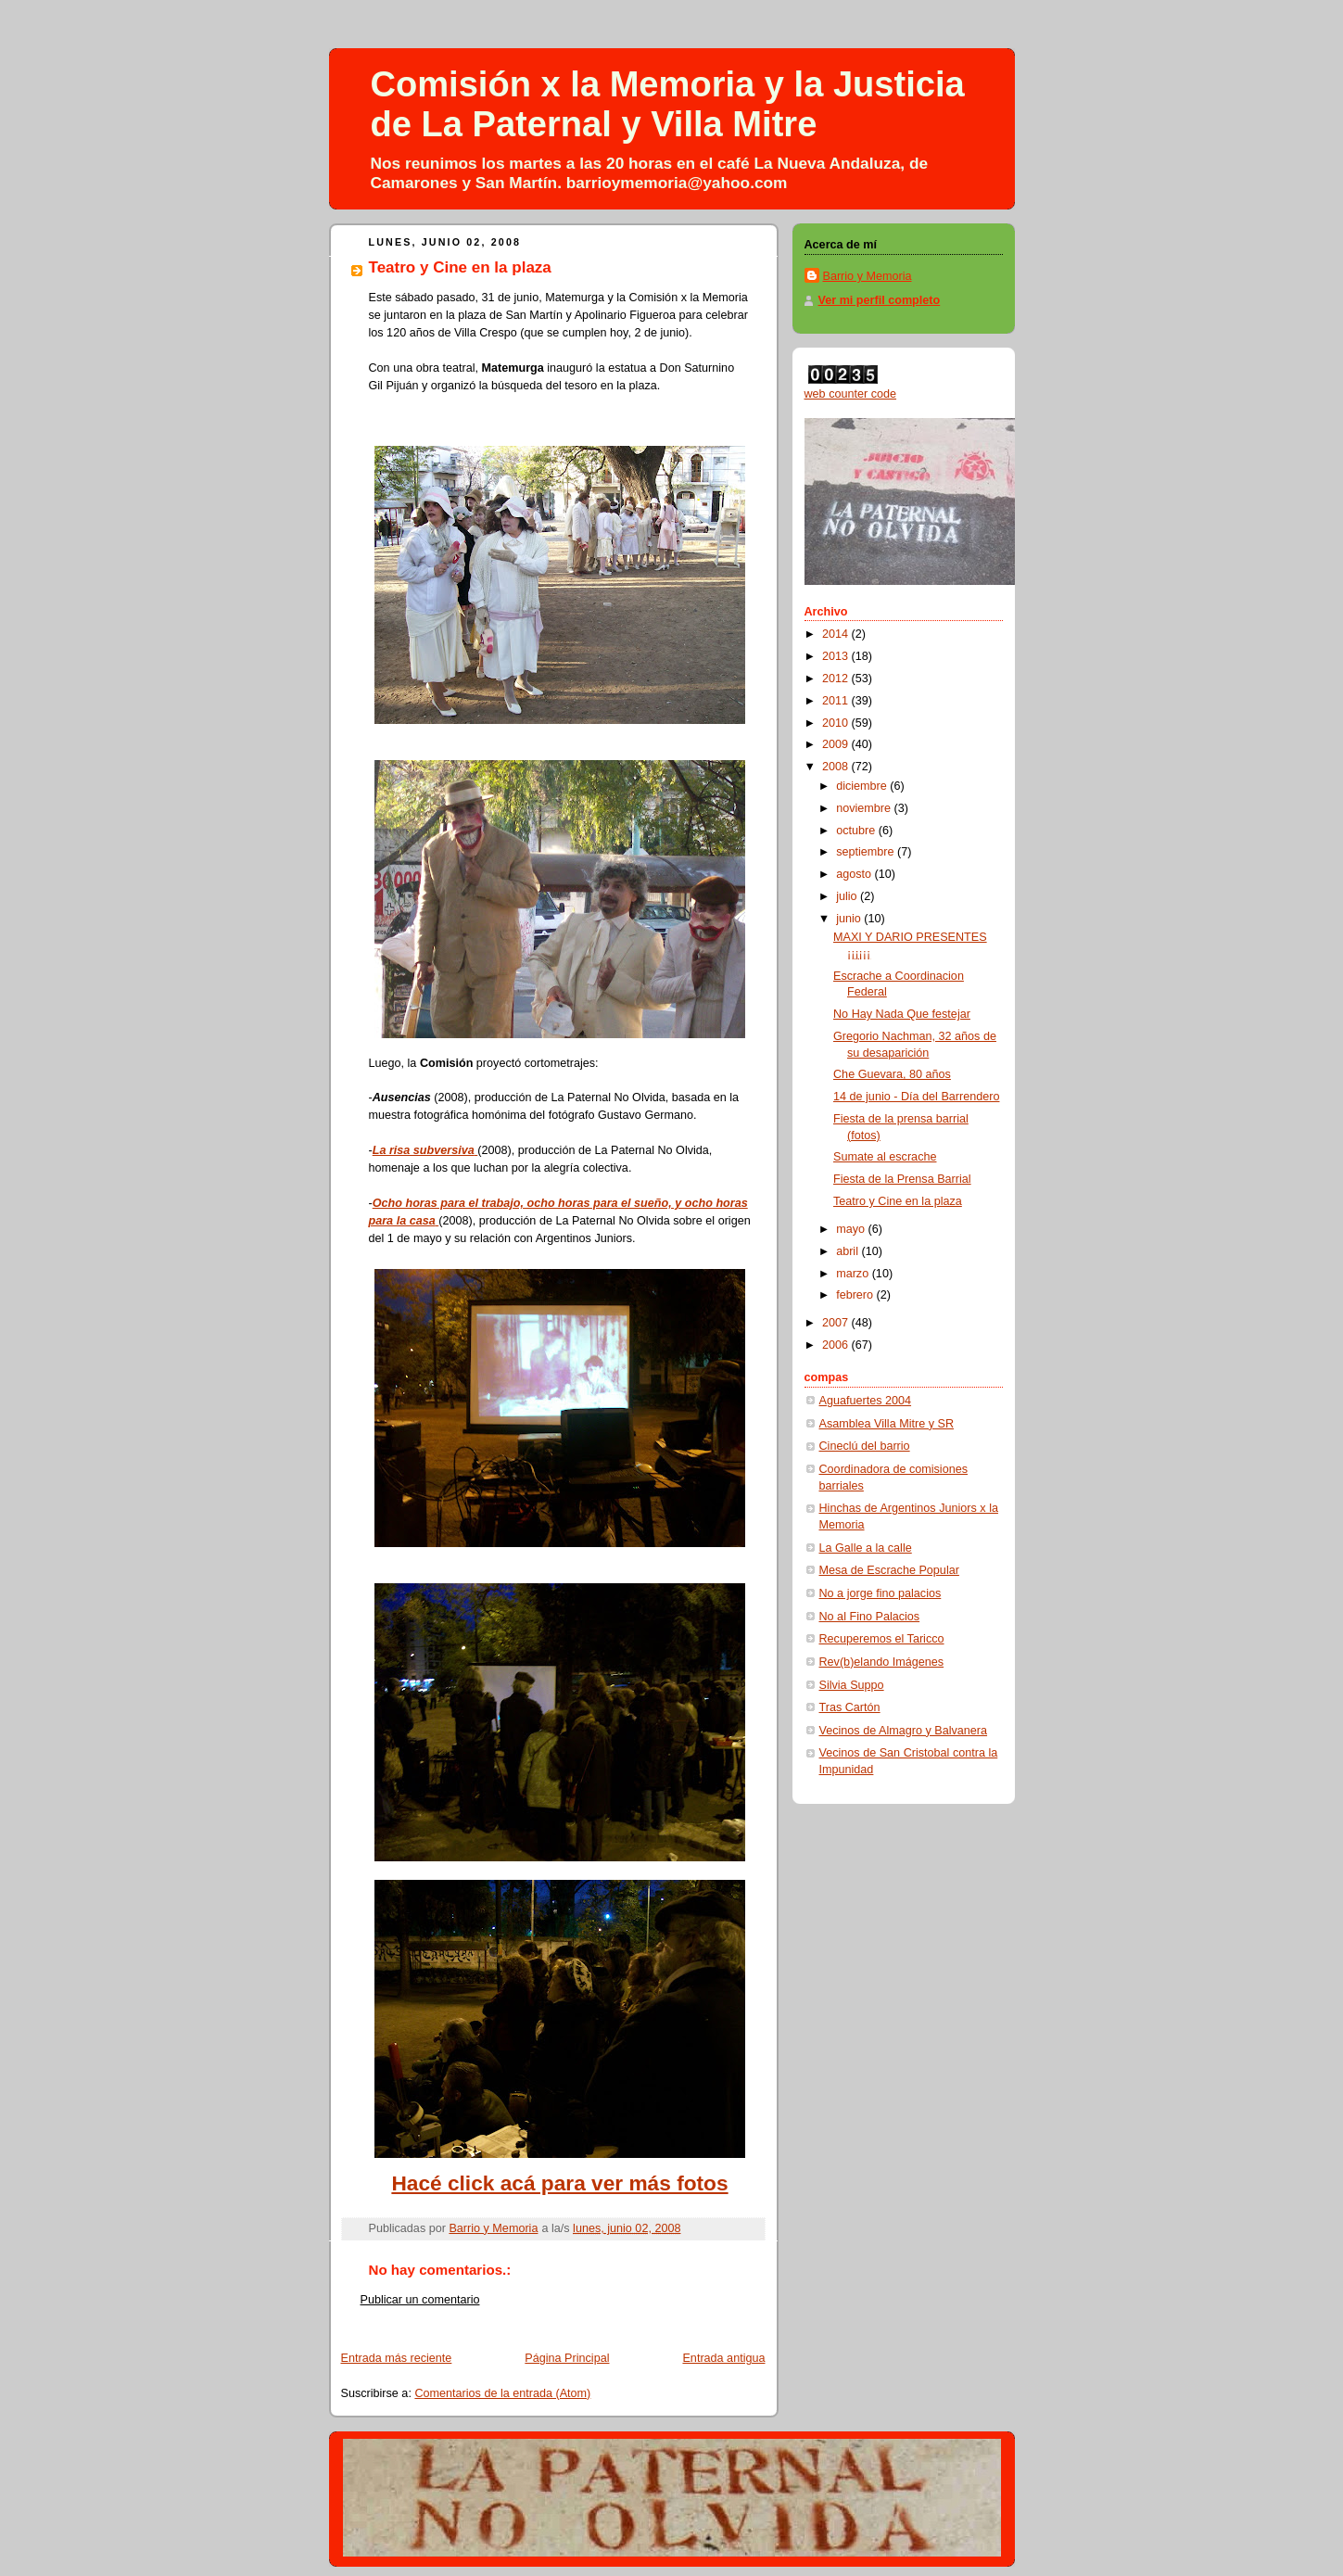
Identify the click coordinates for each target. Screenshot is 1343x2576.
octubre (857, 830)
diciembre (863, 786)
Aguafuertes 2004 (865, 1400)
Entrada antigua (723, 2358)
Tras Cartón (850, 1707)
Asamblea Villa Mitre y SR (887, 1423)
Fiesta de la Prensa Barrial (902, 1179)
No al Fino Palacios (869, 1616)
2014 (837, 634)
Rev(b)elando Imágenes (881, 1662)
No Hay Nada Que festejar (901, 1014)
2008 (837, 766)
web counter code (851, 393)
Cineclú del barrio (864, 1446)
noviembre (864, 808)
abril (848, 1251)
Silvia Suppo (851, 1685)
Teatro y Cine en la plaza (897, 1201)
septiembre (866, 851)
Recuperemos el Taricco (881, 1638)
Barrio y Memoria (867, 276)
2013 (837, 656)
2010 (837, 723)
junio (850, 918)
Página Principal (567, 2358)
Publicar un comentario (420, 2299)
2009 (837, 744)
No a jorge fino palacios (880, 1593)
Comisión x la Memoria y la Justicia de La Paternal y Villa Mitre (668, 104)
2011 (837, 700)
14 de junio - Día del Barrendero (916, 1096)
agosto (855, 874)
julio (848, 896)
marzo (854, 1273)
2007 (837, 1322)
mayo (852, 1229)
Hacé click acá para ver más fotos (559, 2183)
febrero (856, 1294)
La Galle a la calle (865, 1548)
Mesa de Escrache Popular (889, 1570)
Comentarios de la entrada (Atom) (502, 2393)
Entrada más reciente (396, 2358)
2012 (837, 678)
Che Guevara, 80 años (892, 1074)
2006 (837, 1345)
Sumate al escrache (884, 1156)
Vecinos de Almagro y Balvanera (903, 1730)
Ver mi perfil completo (879, 300)
